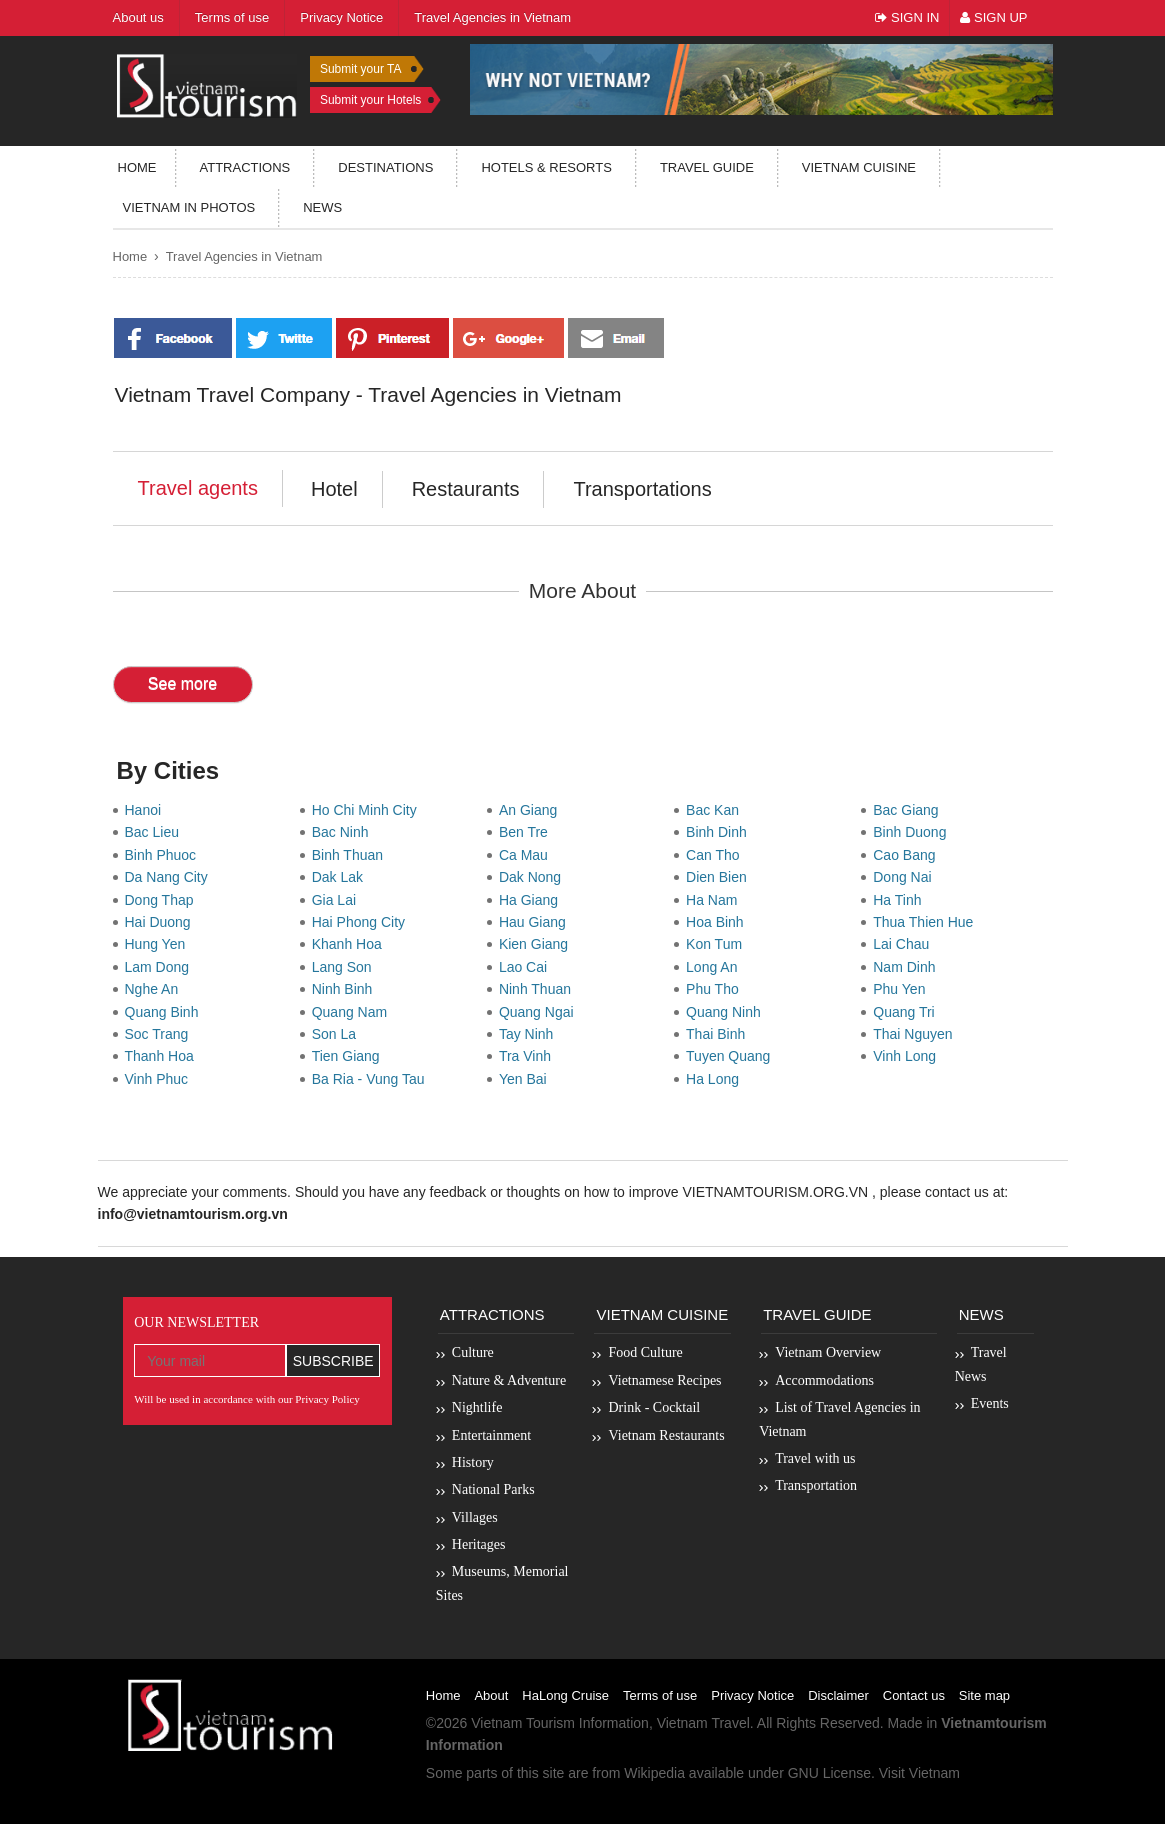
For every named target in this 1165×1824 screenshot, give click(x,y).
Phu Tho (716, 989)
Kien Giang (537, 944)
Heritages (479, 1544)
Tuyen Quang (732, 1056)
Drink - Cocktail (654, 1407)
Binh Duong (913, 832)
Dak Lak (341, 877)
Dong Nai (906, 877)
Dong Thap (163, 900)
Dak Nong (534, 877)
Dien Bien (720, 877)
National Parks (493, 1489)
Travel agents (198, 488)
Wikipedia (654, 1773)
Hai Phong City (362, 922)
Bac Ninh (344, 832)
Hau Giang (536, 922)
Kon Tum (718, 944)
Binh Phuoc (164, 855)
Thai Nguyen (916, 1034)
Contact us (914, 1695)
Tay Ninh (530, 1034)
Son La (338, 1034)
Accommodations (824, 1380)
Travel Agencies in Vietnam (244, 256)
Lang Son (346, 967)
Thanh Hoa (163, 1056)
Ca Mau (527, 855)
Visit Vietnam (919, 1773)
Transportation (816, 1485)
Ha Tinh (901, 900)
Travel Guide (817, 1314)
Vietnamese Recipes (664, 1380)
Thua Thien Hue (927, 922)
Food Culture (645, 1352)
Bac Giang (909, 810)
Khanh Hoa (351, 944)
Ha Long (716, 1079)
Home (137, 167)
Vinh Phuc (160, 1079)
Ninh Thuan (539, 989)
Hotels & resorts (546, 167)
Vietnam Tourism (523, 1723)
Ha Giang (532, 900)
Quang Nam (353, 1012)
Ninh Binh (346, 989)
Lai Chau (905, 944)
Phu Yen (903, 989)
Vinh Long (908, 1056)
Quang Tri (907, 1012)
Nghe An (156, 989)
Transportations (642, 489)
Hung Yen (159, 944)
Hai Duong (162, 922)
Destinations (385, 167)
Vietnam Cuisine (859, 167)
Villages (475, 1517)
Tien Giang (350, 1056)
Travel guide (707, 167)
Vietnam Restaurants (666, 1435)
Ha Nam (715, 900)
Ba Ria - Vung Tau (372, 1079)
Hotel (334, 489)
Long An (715, 967)
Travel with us (815, 1458)
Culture (473, 1352)
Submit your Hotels (370, 100)
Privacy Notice (752, 1695)
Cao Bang (908, 855)
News (322, 207)
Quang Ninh (727, 1012)
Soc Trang (161, 1034)
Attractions (245, 167)
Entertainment (491, 1435)
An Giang (532, 810)
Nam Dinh (908, 967)
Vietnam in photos (189, 207)
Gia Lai (338, 900)
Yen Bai (527, 1079)
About (491, 1695)
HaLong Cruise (565, 1695)
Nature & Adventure (509, 1380)
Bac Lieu (156, 832)
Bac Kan (716, 810)
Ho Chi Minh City (368, 810)
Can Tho (716, 855)
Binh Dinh (720, 832)
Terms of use (660, 1695)
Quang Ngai (540, 1012)
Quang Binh (166, 1012)
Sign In (907, 17)
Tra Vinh (529, 1056)
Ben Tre (527, 832)
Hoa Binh (718, 922)
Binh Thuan (351, 855)
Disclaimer (838, 1695)
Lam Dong (161, 967)
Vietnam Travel (703, 1723)
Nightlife (477, 1407)
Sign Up (993, 17)
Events (990, 1403)
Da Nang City (170, 877)
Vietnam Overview (828, 1352)
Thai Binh (719, 1034)
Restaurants (466, 489)
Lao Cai (527, 967)
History (473, 1462)
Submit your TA (361, 69)
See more (182, 683)
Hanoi (147, 810)
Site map (984, 1695)
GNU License (829, 1773)
